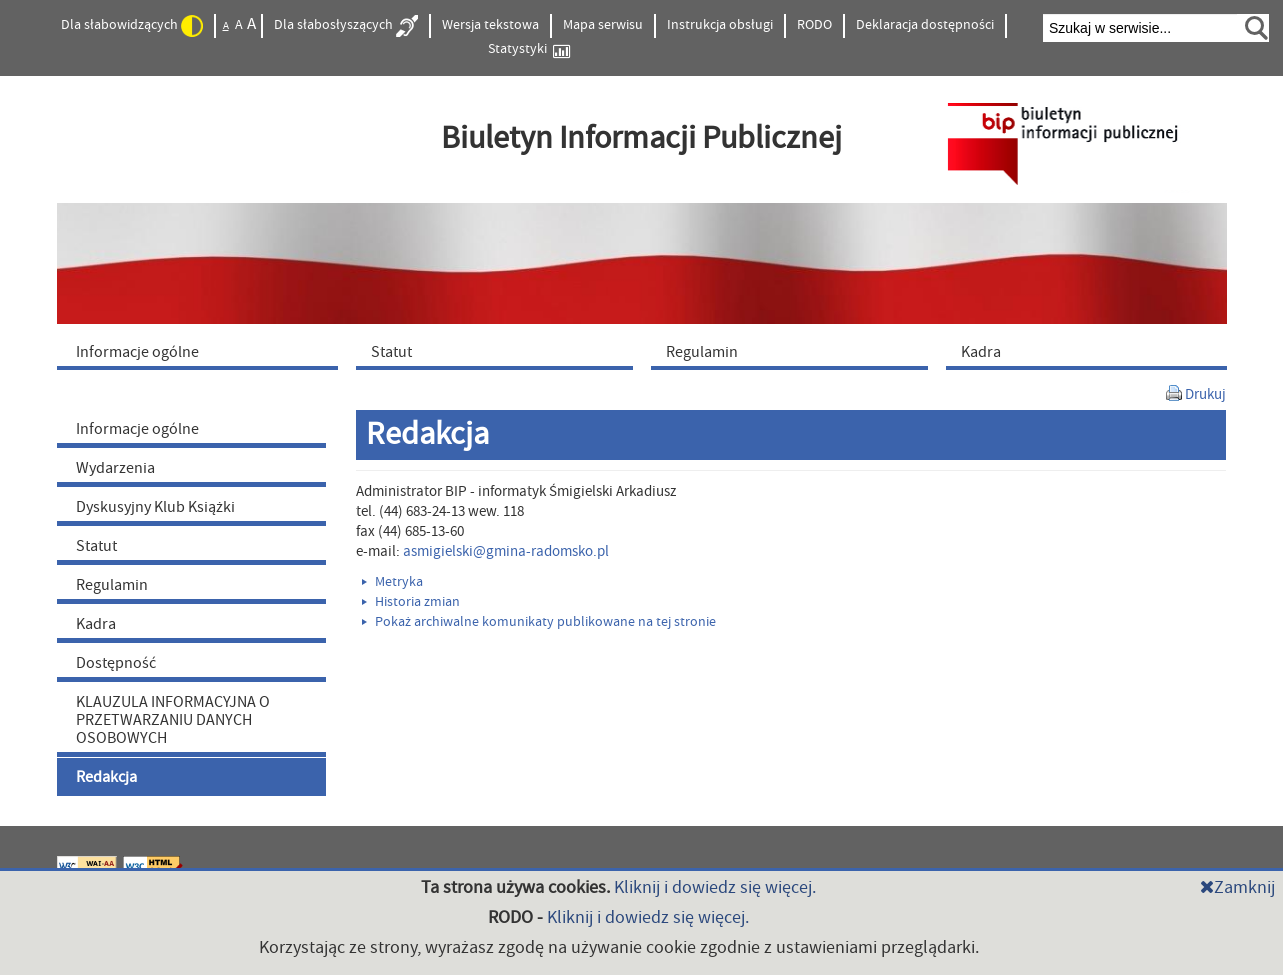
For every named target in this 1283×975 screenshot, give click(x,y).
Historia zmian (411, 602)
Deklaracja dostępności (925, 25)
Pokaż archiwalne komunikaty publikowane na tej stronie (539, 622)
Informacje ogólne (137, 429)
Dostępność (116, 663)
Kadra (96, 624)
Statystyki (529, 49)
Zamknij (1237, 887)
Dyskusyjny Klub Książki (155, 507)
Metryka (392, 582)
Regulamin (112, 585)
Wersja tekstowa (490, 25)
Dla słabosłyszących (346, 26)
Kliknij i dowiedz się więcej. (715, 887)
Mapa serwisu (603, 25)
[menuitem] (202, 351)
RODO (814, 25)
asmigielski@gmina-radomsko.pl (506, 551)
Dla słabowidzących (132, 26)
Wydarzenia (115, 468)
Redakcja (106, 777)
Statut (96, 546)
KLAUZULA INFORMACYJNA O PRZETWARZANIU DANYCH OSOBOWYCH (173, 720)
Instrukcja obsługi (720, 25)
